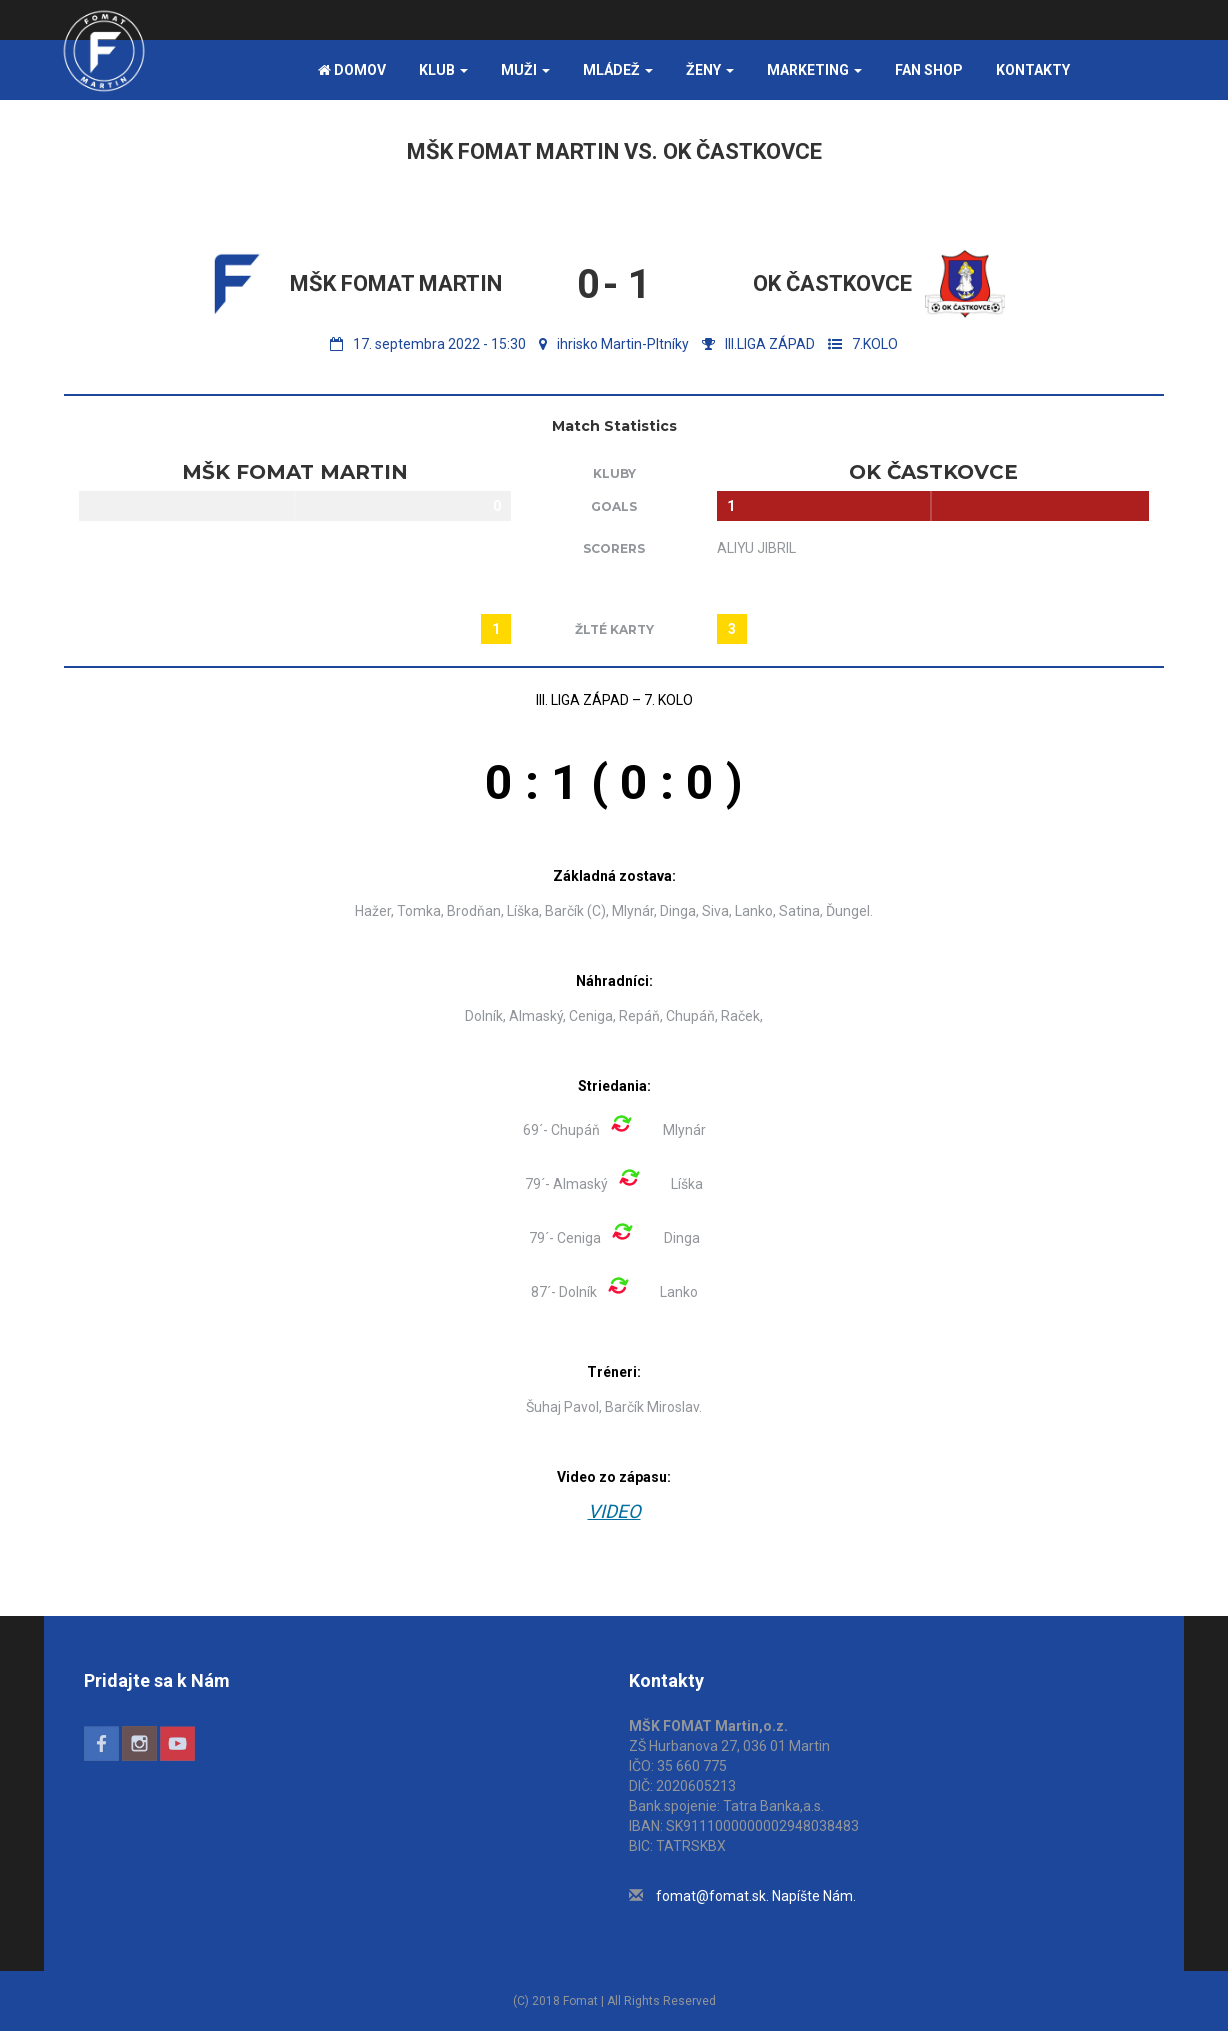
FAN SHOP (929, 70)
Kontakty (1033, 70)
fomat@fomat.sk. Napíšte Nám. (756, 1896)
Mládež (618, 70)
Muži (525, 70)
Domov (352, 70)
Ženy (710, 70)
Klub (443, 70)
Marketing (814, 70)
